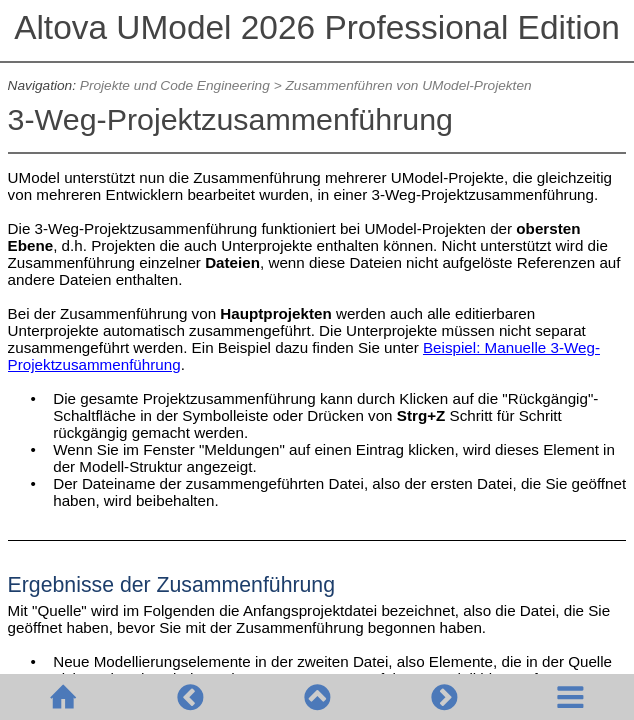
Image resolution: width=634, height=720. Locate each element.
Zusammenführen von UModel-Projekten (408, 85)
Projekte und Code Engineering (175, 85)
